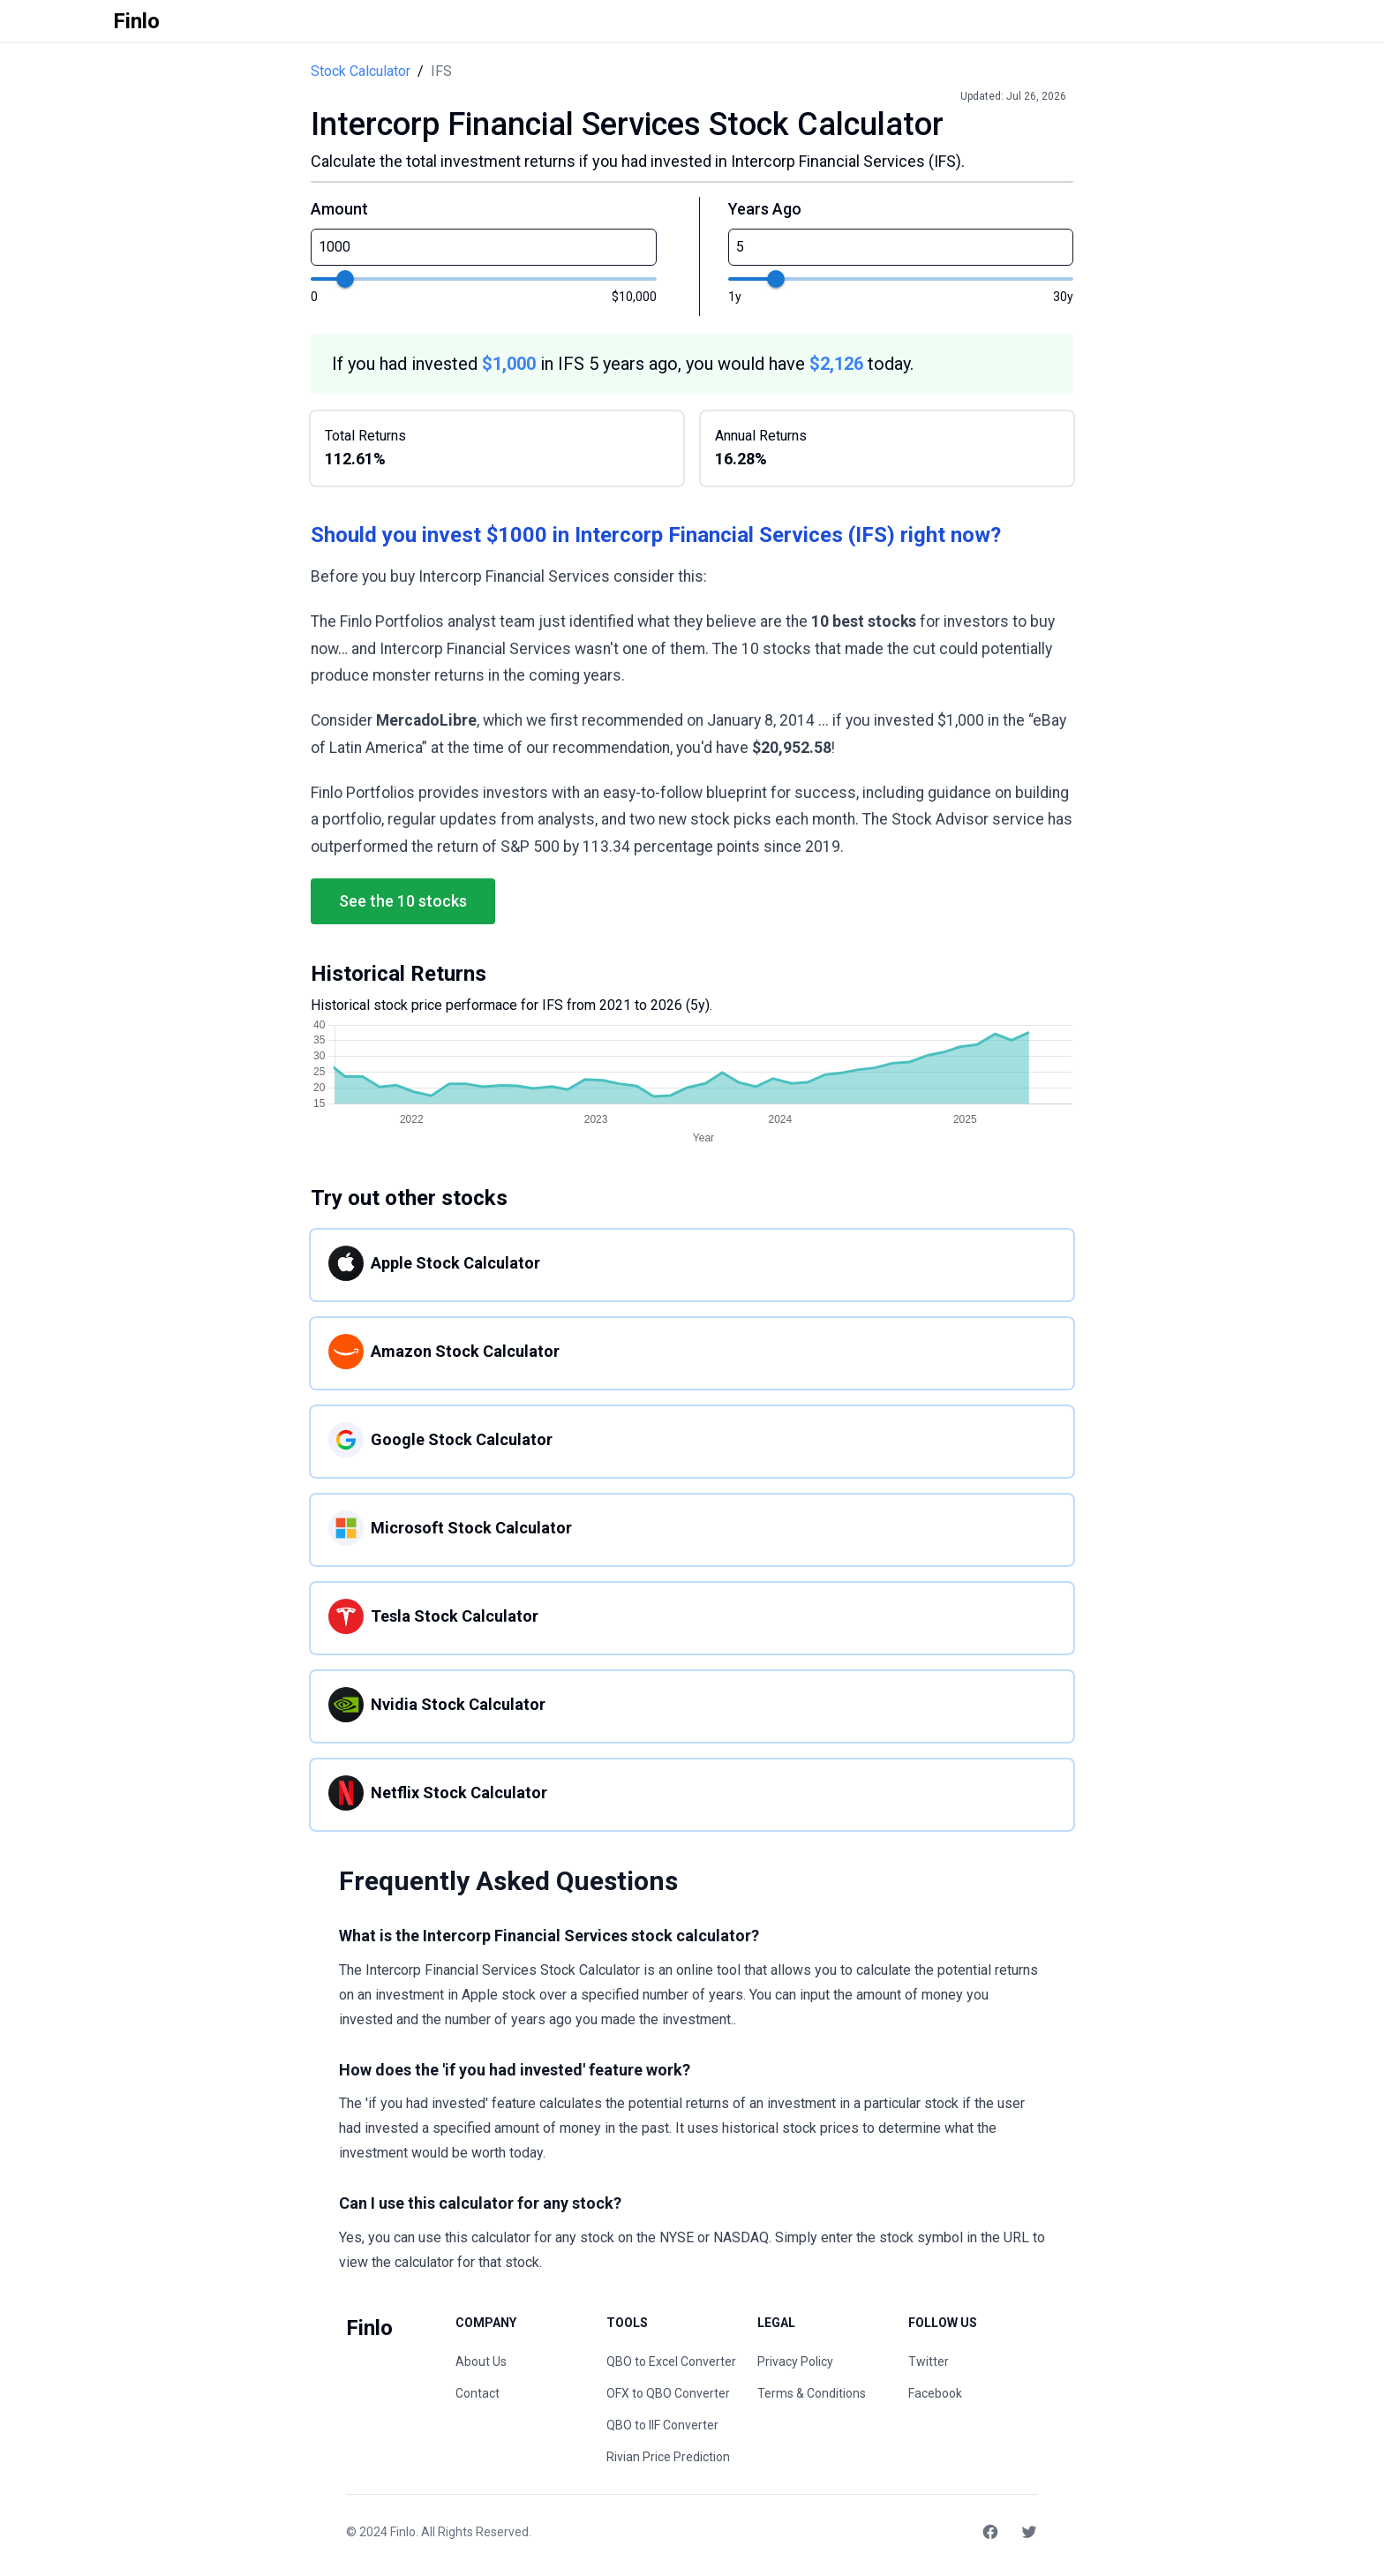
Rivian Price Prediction (668, 2457)
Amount (339, 209)
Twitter (928, 2361)
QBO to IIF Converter (662, 2425)
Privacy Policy (795, 2361)
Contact (477, 2393)
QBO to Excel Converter (671, 2361)
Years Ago (764, 209)
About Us (481, 2361)
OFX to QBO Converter (668, 2393)
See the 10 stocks (403, 901)
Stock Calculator (360, 71)
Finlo (403, 2532)
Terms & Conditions (811, 2393)
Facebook (935, 2393)
